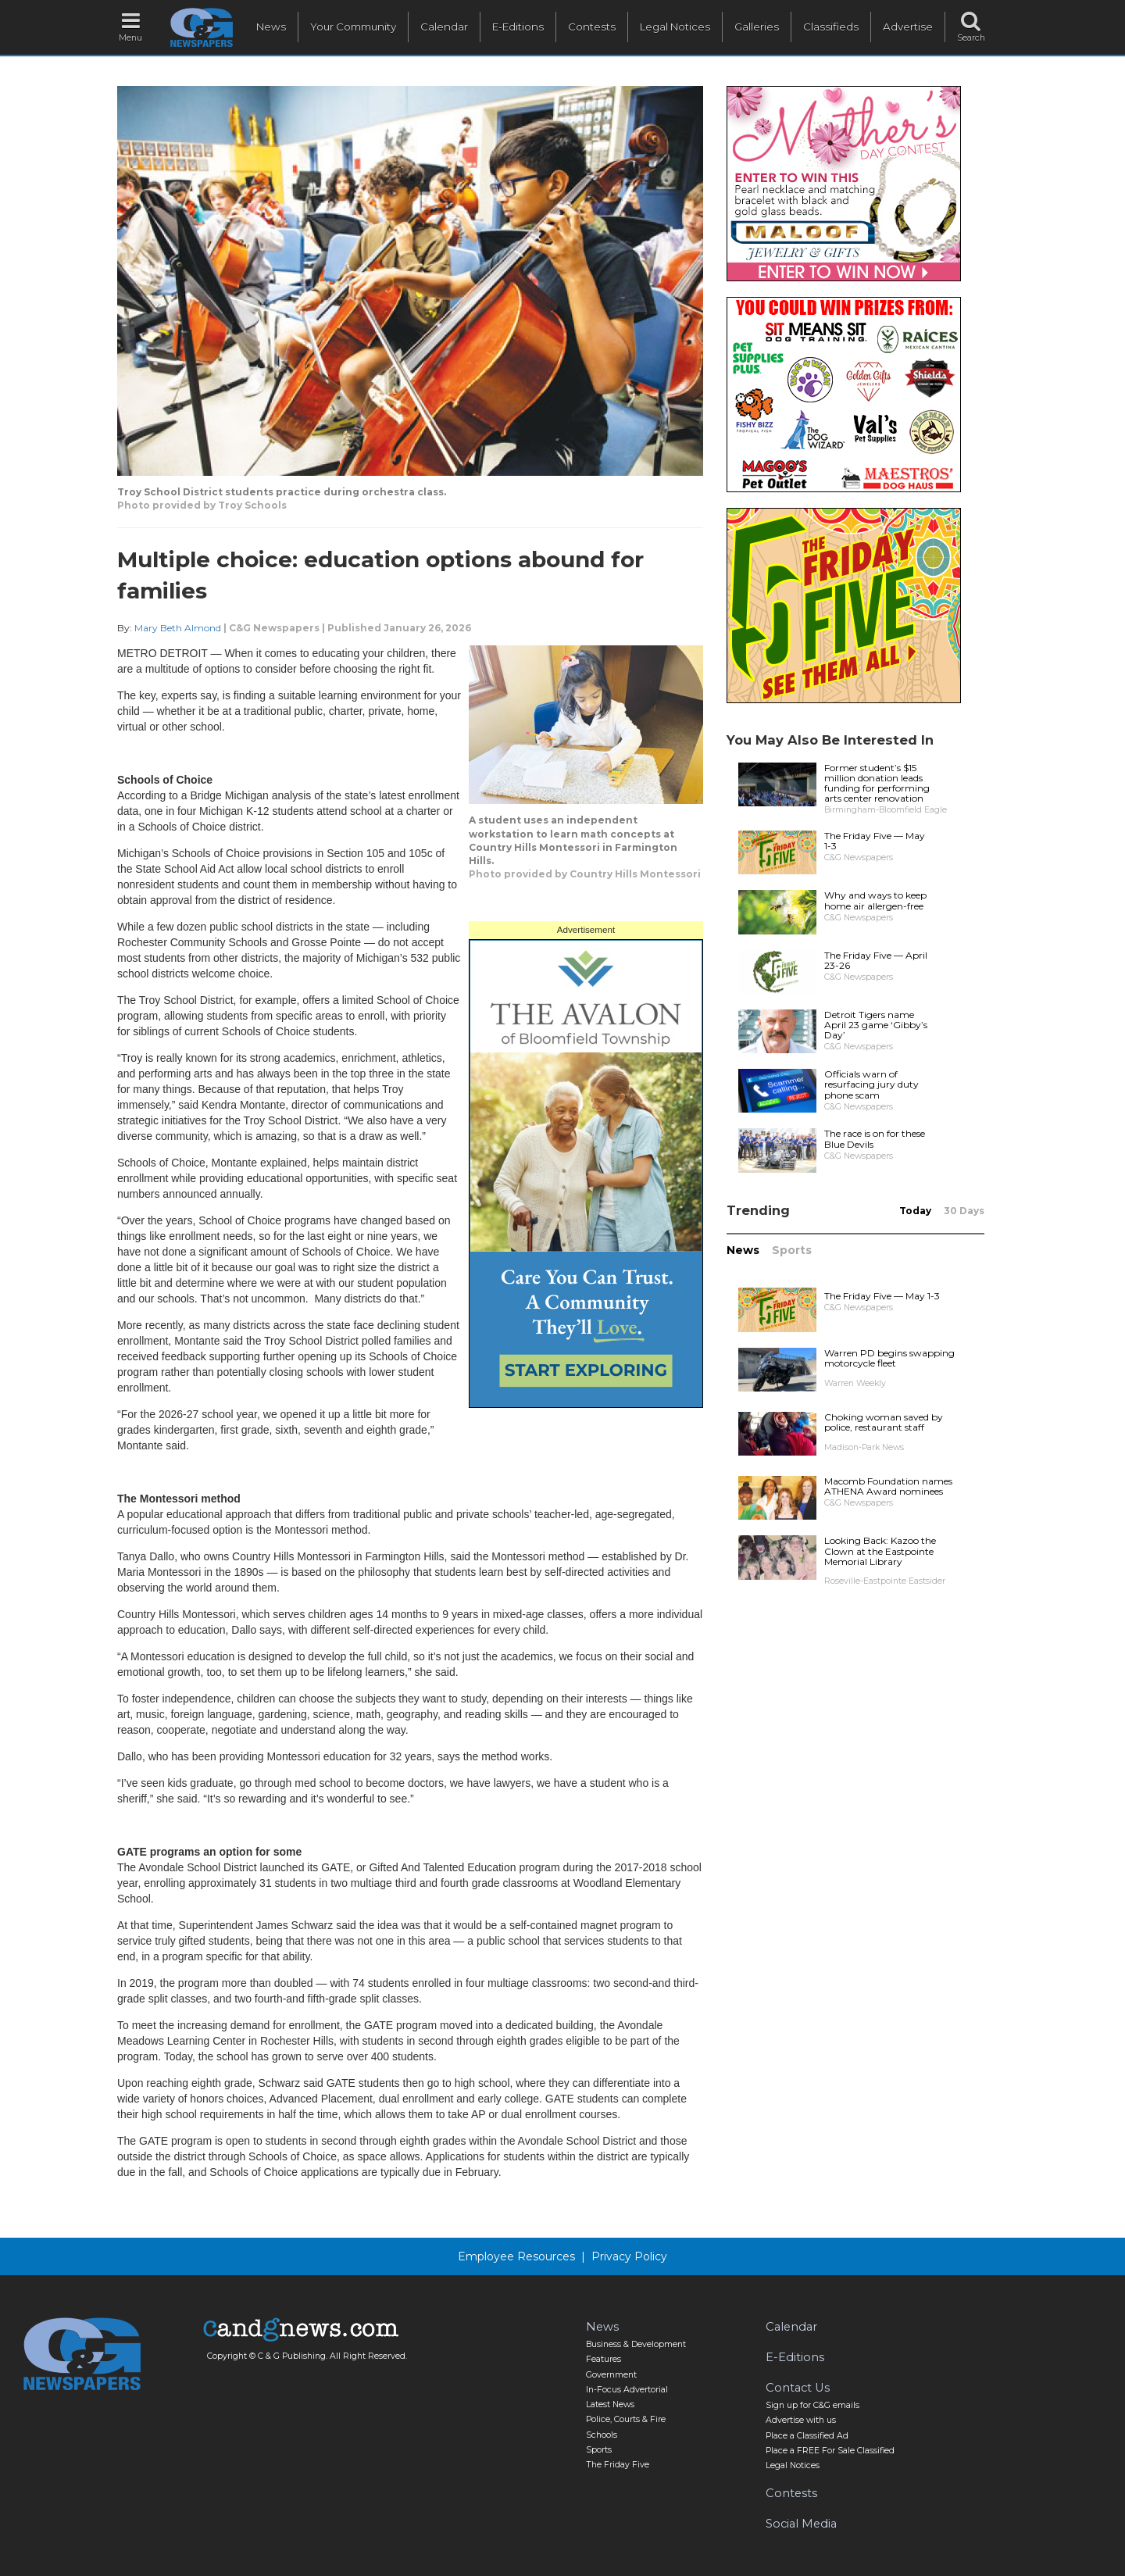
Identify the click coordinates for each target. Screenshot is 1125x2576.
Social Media (801, 2524)
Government (611, 2375)
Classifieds (831, 26)
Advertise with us (801, 2420)
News (271, 26)
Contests (592, 26)
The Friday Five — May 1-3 (874, 841)
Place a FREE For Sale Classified (830, 2451)
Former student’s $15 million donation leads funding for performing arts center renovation (877, 783)
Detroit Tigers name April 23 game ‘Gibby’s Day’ (875, 1025)
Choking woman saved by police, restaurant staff (883, 1422)
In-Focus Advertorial (627, 2390)
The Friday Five (617, 2465)
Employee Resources (516, 2256)
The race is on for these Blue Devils (874, 1138)
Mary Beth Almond (177, 628)
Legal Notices (675, 26)
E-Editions (518, 26)
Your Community (353, 26)
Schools (601, 2435)
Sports (792, 1250)
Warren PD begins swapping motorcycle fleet (889, 1358)
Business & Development (636, 2344)
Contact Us (798, 2388)
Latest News (610, 2404)
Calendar (444, 26)
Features (603, 2359)
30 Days (964, 1211)
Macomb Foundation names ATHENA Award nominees (888, 1486)
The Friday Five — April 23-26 (875, 960)
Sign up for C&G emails (812, 2405)
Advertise (908, 26)
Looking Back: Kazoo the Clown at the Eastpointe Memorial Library (880, 1551)
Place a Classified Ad (807, 2436)
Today (915, 1211)
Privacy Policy (629, 2256)
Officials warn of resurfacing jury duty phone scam (871, 1084)
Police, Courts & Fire (626, 2419)
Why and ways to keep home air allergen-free (875, 900)
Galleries (756, 26)
